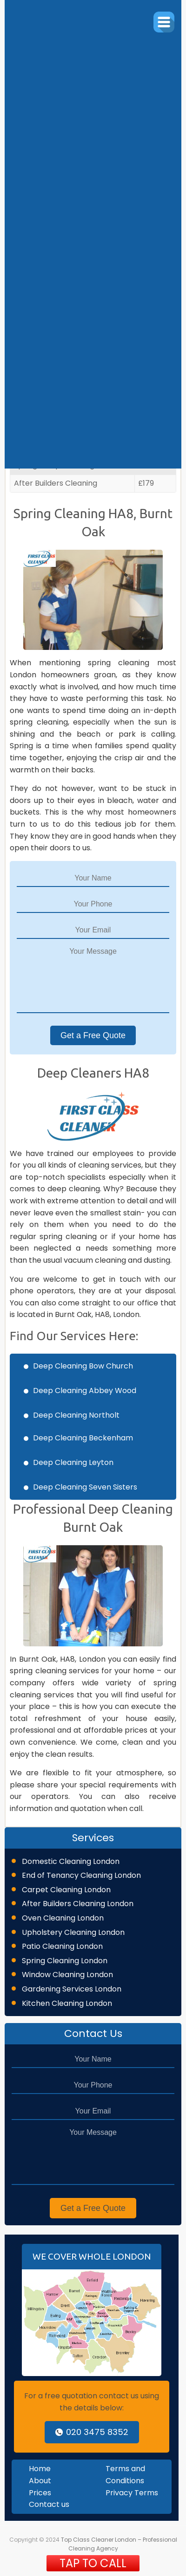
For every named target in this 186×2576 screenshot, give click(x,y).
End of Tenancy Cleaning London (81, 1875)
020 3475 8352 (91, 2432)
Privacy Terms (132, 2492)
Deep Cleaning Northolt (76, 1415)
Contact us (49, 2504)
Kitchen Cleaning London (67, 2003)
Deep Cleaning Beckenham (83, 1438)
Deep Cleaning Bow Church (83, 1366)
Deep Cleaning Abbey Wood (84, 1390)
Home (40, 2468)
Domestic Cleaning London (71, 1861)
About (40, 2480)
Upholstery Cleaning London (73, 1932)
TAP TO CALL (93, 2563)
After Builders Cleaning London (77, 1903)
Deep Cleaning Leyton (73, 1462)
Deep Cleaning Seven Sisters (85, 1487)
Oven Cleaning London (63, 1918)
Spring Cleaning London (64, 1960)
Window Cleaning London (67, 1974)
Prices (40, 2492)
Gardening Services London (71, 1989)
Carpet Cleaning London (66, 1889)
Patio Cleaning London (62, 1946)
